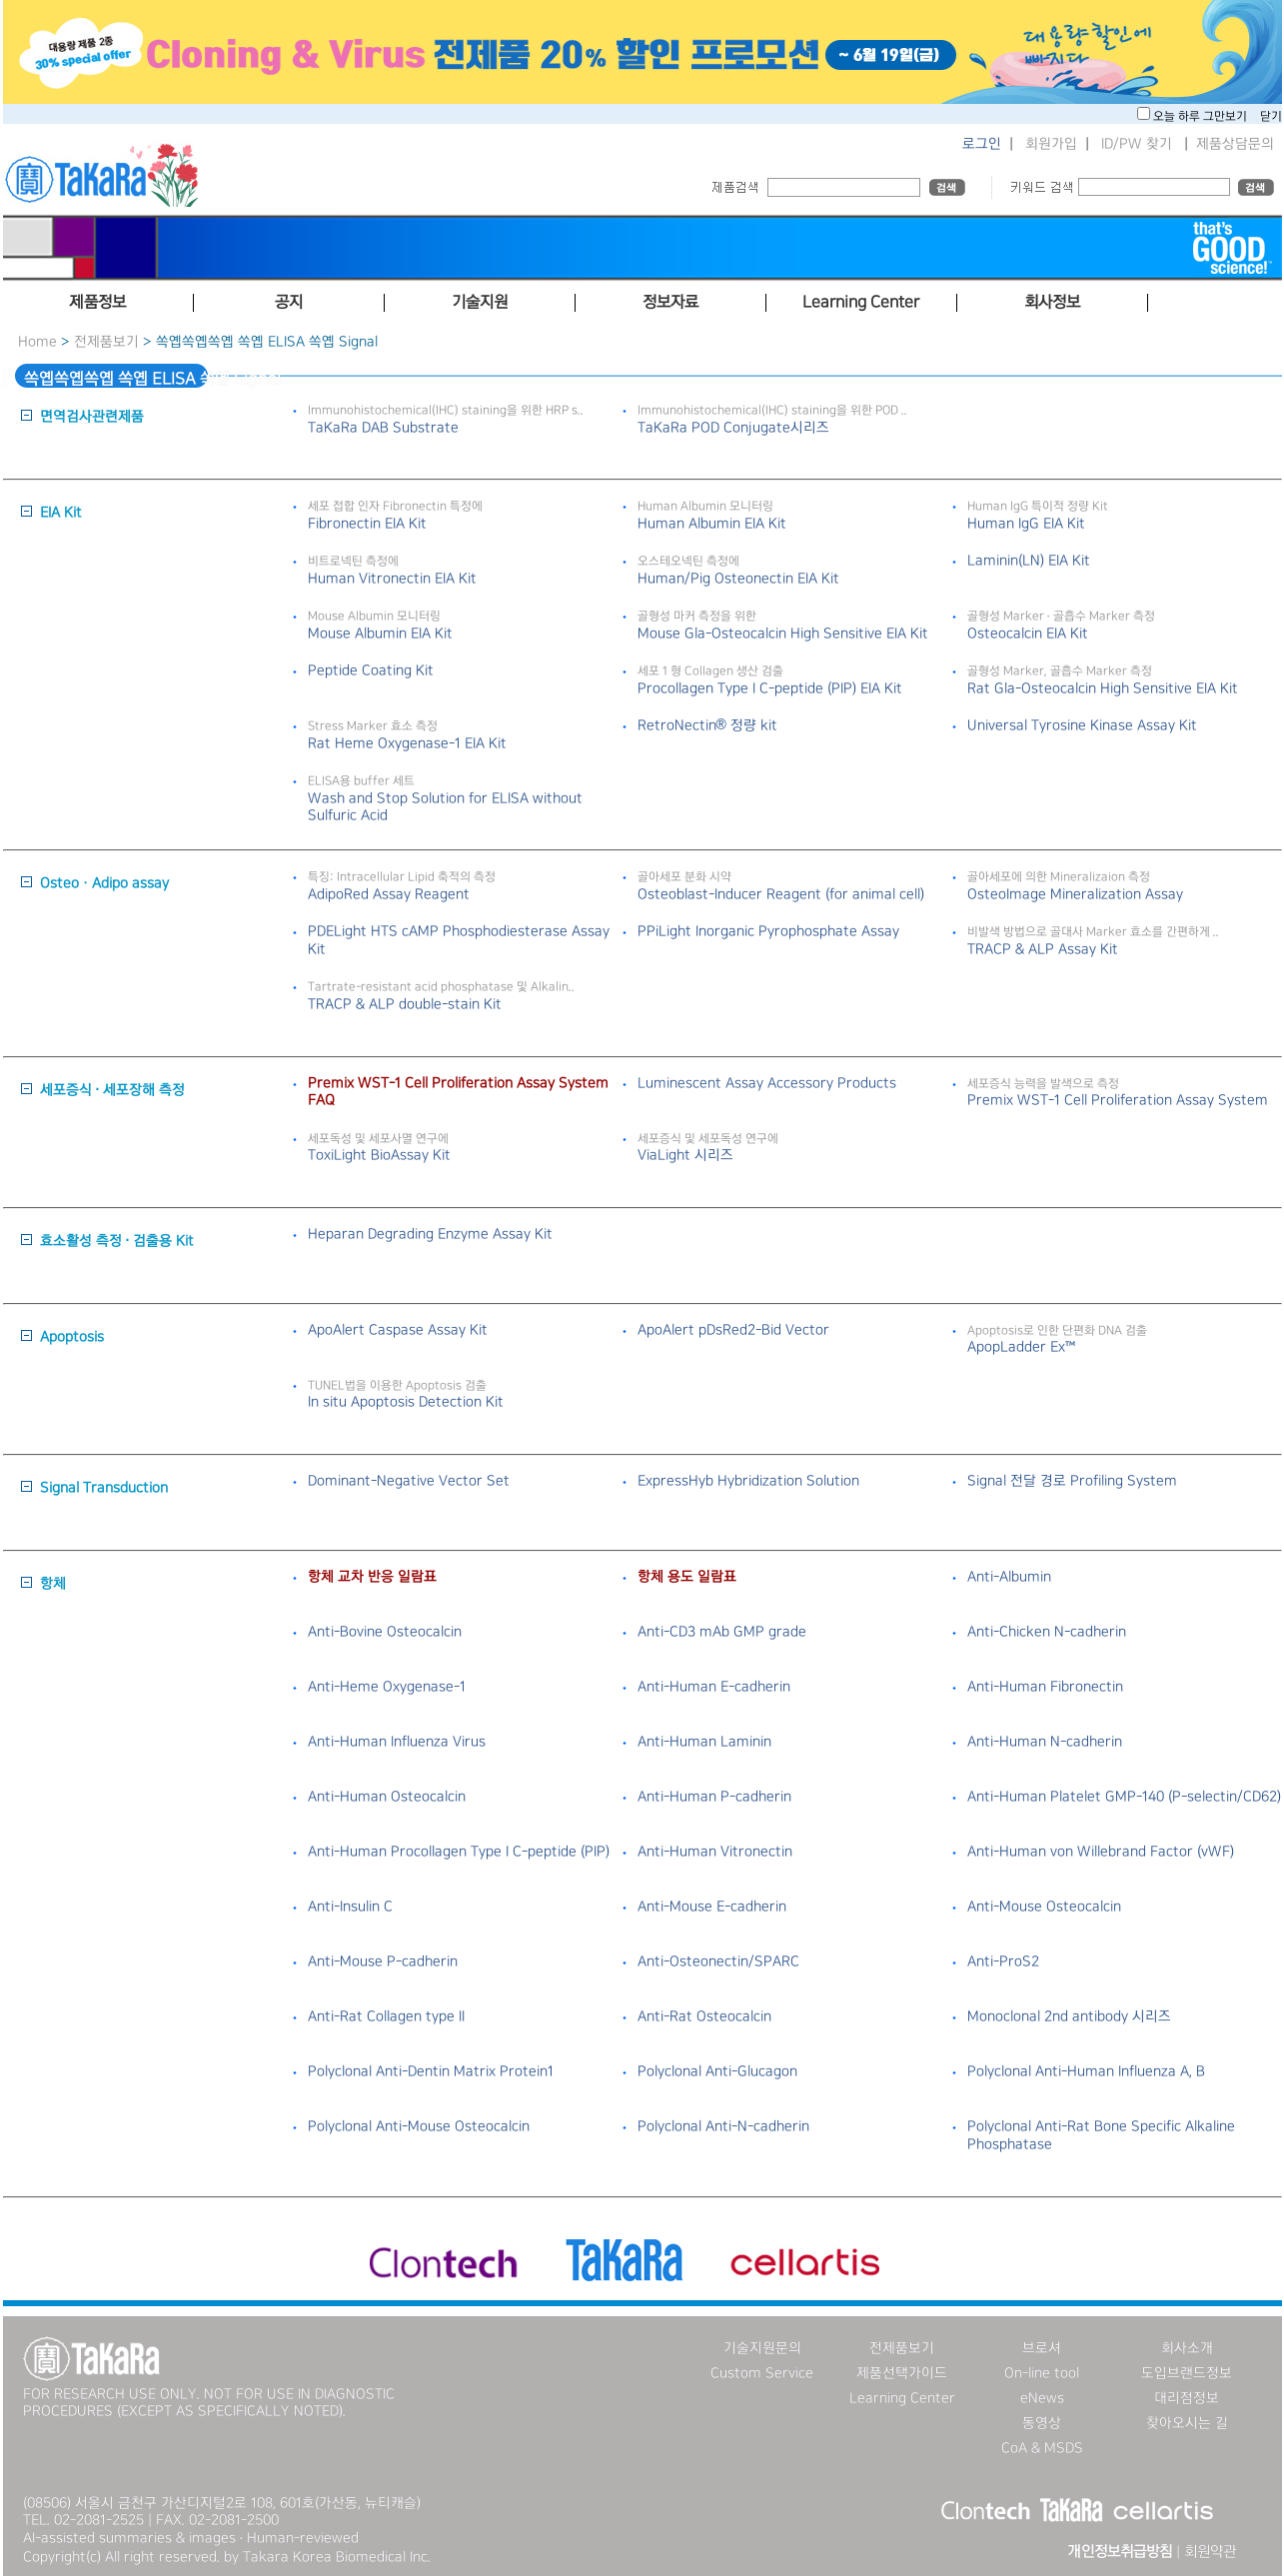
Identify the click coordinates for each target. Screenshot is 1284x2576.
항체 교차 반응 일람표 (372, 1577)
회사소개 (1187, 2348)
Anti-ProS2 (1003, 1961)
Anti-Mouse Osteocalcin (1044, 1907)
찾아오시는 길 (1187, 2423)
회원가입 (1051, 144)
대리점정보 (1186, 2398)
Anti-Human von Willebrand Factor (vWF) (1100, 1852)
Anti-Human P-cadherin (714, 1797)
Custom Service (761, 2373)
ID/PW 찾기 (1136, 144)
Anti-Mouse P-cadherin (383, 1961)
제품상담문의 (1235, 144)
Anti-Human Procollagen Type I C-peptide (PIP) (459, 1852)
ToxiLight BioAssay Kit (379, 1155)
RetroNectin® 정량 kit (707, 725)
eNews (1042, 2398)
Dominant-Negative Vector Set (409, 1481)
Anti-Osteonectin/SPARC (718, 1961)
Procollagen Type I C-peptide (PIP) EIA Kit (770, 688)
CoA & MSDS (1042, 2448)
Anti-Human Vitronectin (715, 1852)
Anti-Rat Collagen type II (386, 2016)
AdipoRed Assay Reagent (389, 894)
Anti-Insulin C (350, 1907)
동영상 (1041, 2423)
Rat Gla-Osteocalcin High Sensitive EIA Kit (1102, 688)
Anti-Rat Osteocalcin (704, 2016)
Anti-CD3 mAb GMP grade (722, 1632)
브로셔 (1041, 2348)
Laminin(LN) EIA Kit (1028, 561)
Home (37, 342)
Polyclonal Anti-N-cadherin (723, 2126)
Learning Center (902, 2398)
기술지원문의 (762, 2348)
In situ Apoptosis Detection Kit (406, 1402)
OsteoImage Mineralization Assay (1075, 894)
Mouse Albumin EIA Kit (380, 634)
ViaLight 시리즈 (685, 1155)
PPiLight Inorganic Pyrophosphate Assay (768, 931)
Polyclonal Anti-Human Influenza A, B (1086, 2071)
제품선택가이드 (901, 2373)
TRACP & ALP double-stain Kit (405, 1004)
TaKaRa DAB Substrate (383, 428)
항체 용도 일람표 (687, 1577)
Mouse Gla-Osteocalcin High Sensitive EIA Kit (783, 634)
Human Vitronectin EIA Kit (392, 579)
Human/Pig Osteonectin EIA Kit (738, 579)
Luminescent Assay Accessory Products (767, 1083)
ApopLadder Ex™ (1021, 1347)
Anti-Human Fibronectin (1045, 1687)
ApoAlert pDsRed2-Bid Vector (733, 1330)
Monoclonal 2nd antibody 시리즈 (1069, 2016)
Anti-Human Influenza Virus (397, 1742)
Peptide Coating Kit (371, 670)
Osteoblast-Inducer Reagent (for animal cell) (781, 894)
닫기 (1271, 116)
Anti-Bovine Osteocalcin (385, 1632)
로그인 (981, 144)
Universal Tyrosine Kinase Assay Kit (1082, 725)
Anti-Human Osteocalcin (387, 1797)
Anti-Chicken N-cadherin (1046, 1632)
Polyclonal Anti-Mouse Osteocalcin (419, 2126)
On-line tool (1041, 2373)
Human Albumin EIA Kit (712, 524)
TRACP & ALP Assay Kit (1042, 949)
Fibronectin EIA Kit (367, 524)
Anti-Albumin (1009, 1577)
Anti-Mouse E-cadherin (712, 1907)
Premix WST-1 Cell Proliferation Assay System (1117, 1100)
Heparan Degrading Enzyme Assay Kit (430, 1234)
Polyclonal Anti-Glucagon (717, 2071)
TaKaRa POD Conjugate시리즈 (733, 428)
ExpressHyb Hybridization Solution (748, 1481)
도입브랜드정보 (1186, 2373)
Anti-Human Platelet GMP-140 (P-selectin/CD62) (1124, 1797)
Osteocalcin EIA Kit (1027, 634)
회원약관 (1210, 2552)
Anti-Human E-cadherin (714, 1687)
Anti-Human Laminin (704, 1742)
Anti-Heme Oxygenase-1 (387, 1687)
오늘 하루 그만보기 (1201, 116)
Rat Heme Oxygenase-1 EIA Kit (407, 743)
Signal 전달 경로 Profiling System (1072, 1481)
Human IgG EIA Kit (1026, 524)
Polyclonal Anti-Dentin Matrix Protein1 (431, 2071)
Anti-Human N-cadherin (1044, 1742)
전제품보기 (106, 342)
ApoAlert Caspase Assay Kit (398, 1330)
